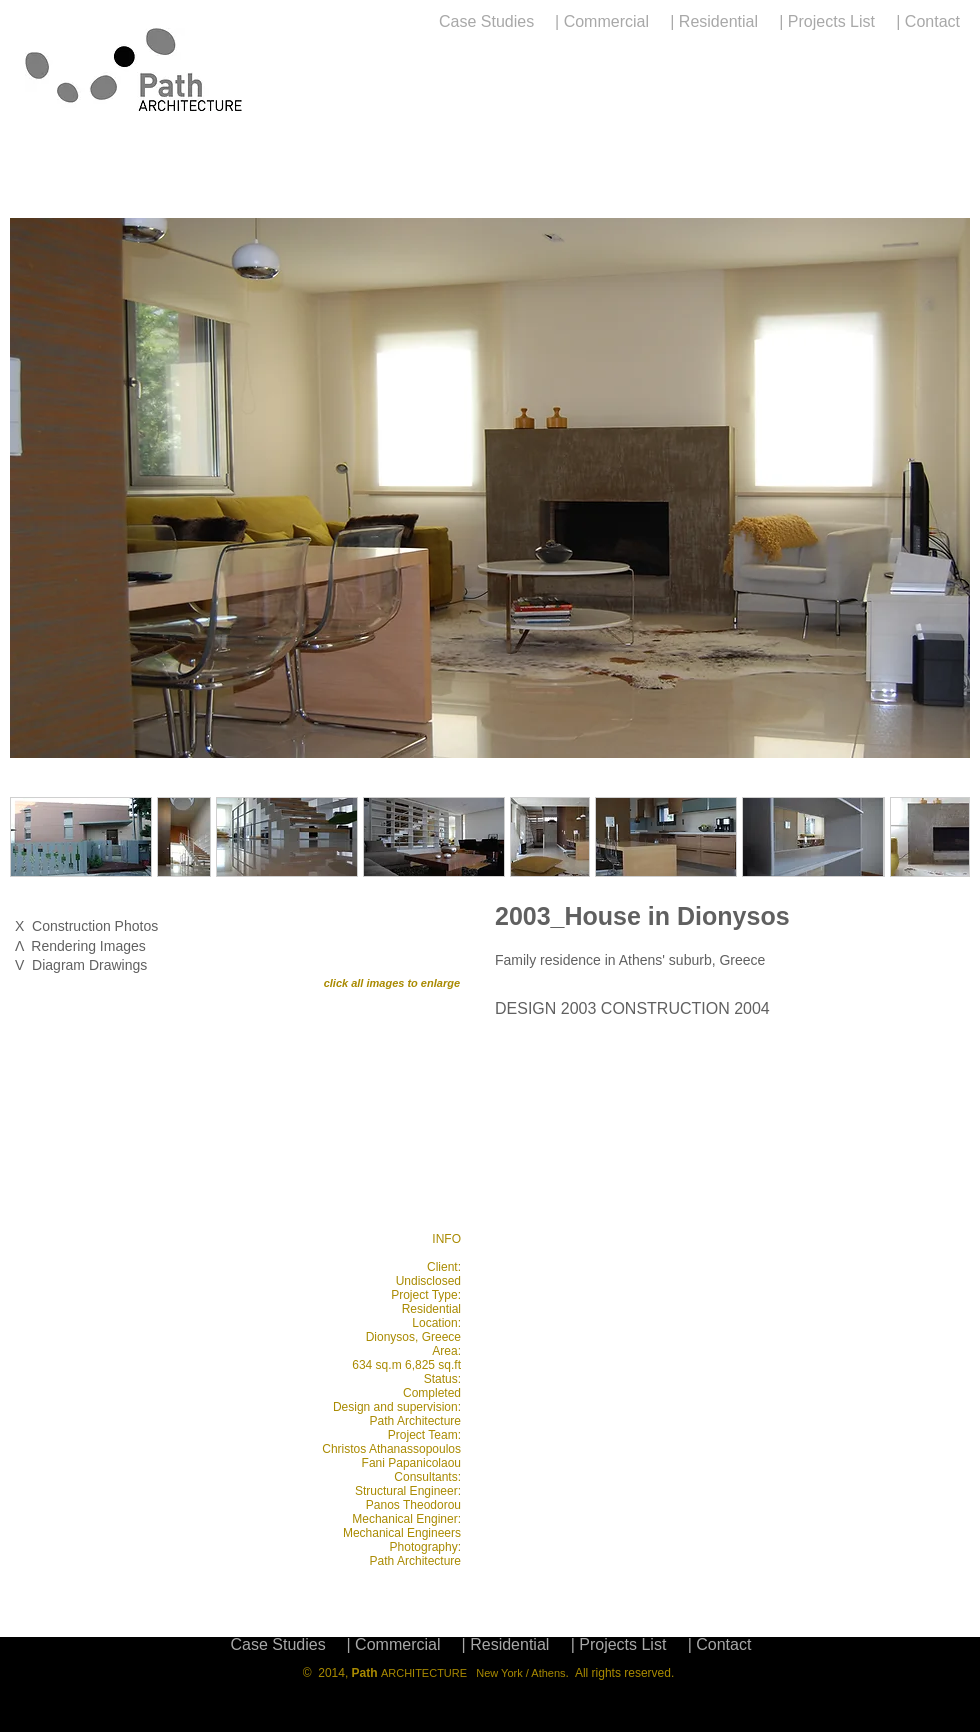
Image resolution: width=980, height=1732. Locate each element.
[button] (490, 488)
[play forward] (435, 1102)
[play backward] (35, 1102)
